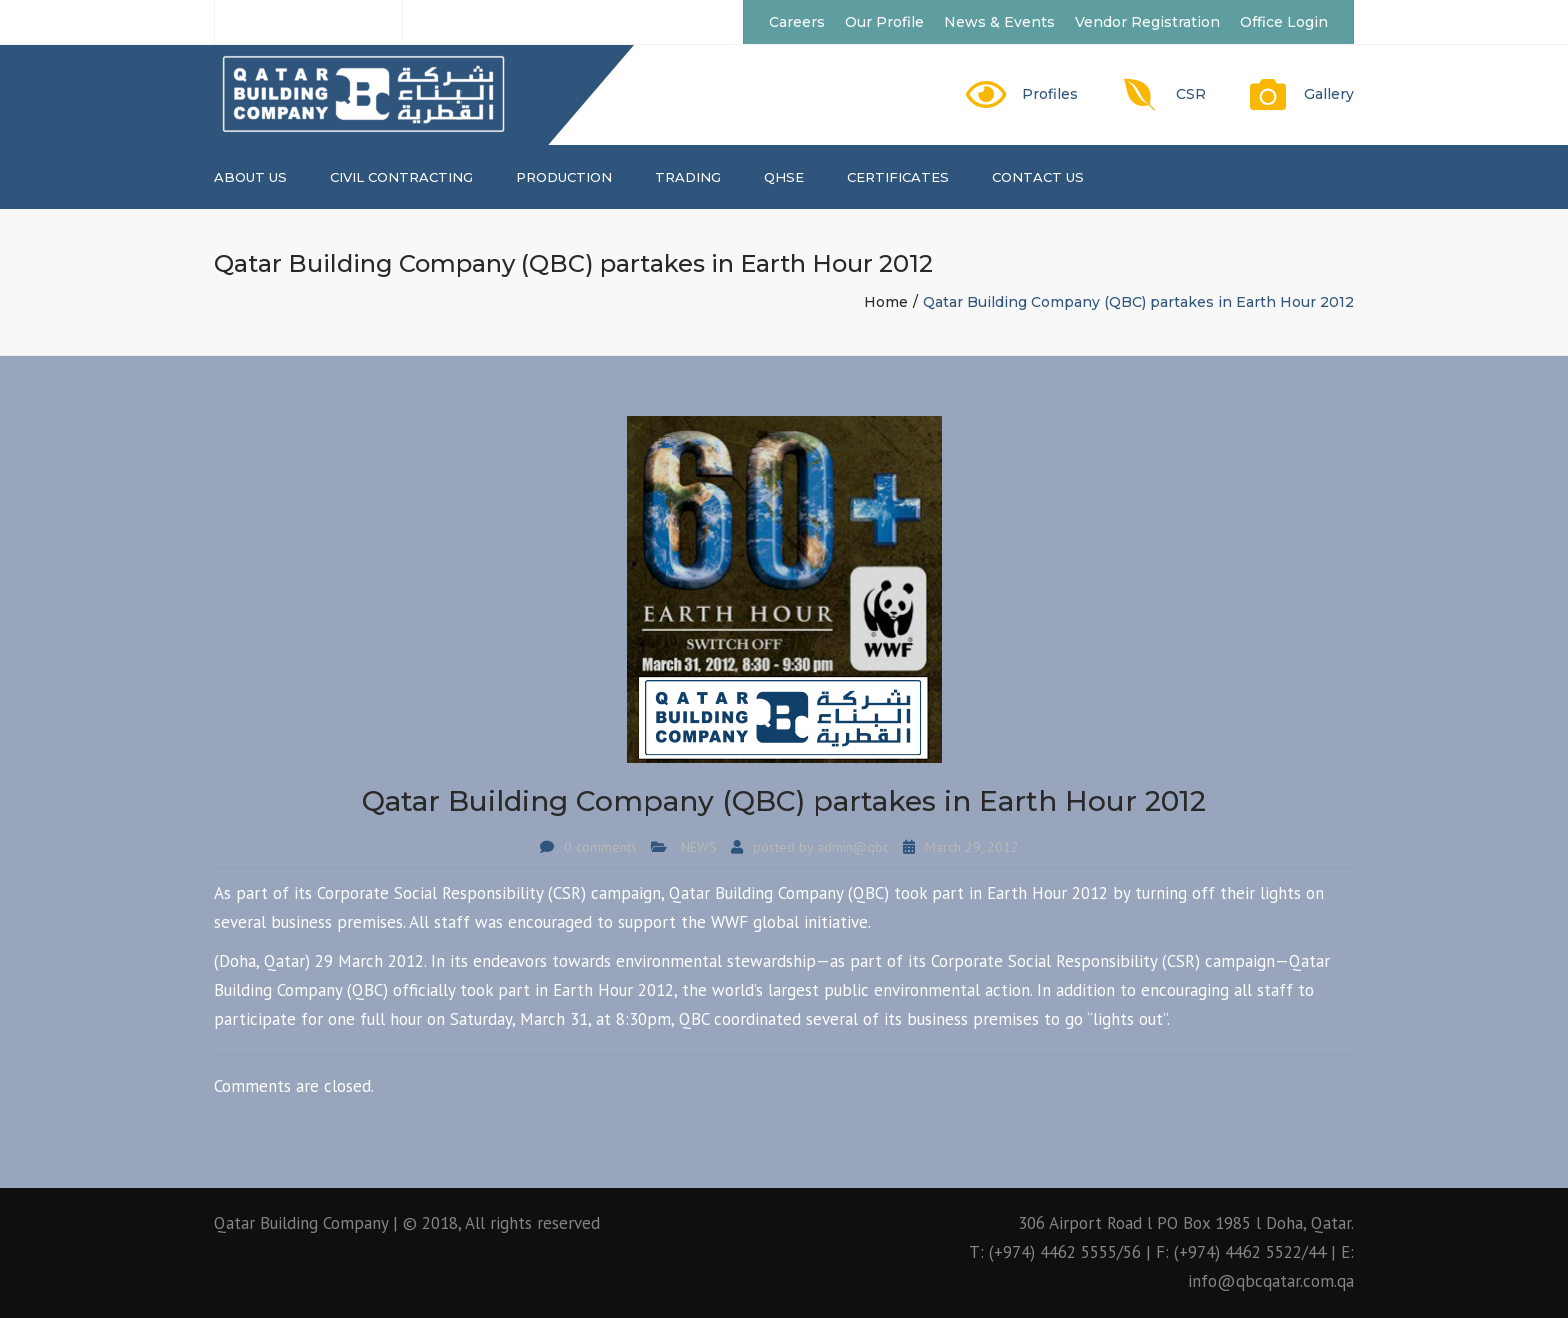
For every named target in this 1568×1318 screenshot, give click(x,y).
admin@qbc (853, 847)
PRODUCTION (564, 177)
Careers (797, 22)
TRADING (688, 177)
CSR (1191, 94)
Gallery (1329, 94)
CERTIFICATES (898, 177)
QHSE (784, 177)
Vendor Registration (1147, 22)
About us (250, 177)
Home (886, 302)
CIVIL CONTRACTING (401, 177)
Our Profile (884, 22)
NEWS (699, 847)
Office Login (1284, 22)
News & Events (999, 22)
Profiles (1050, 94)
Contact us (1038, 177)
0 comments (600, 847)
